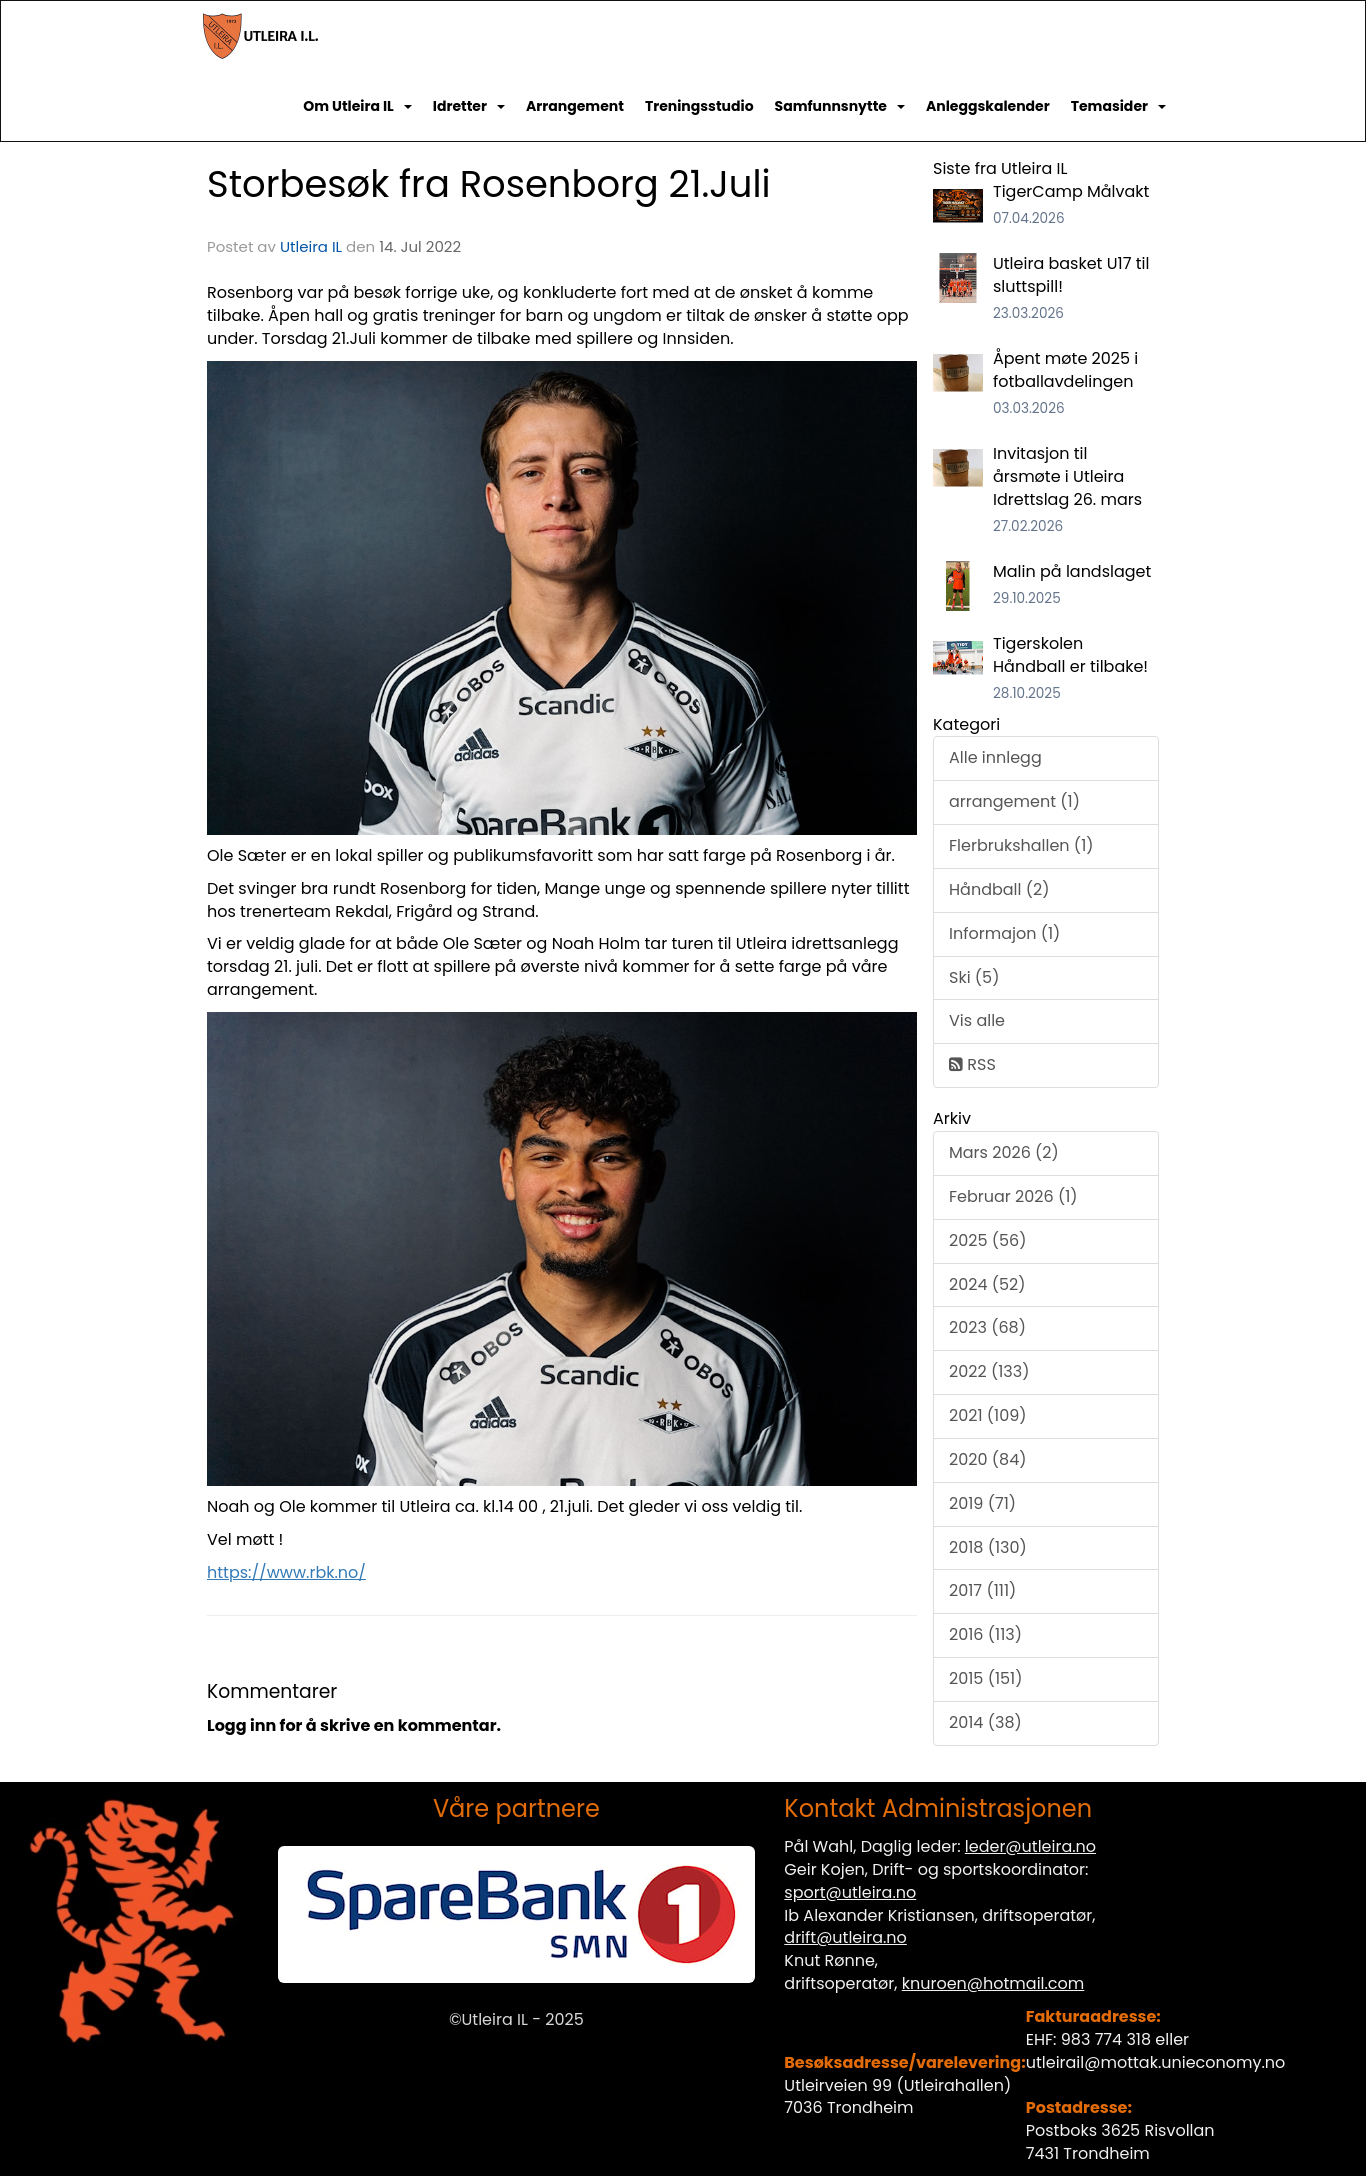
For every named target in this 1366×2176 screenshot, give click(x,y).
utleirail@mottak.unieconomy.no (1156, 2062)
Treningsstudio (699, 106)
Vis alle (977, 1020)
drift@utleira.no (845, 1937)
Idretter (469, 106)
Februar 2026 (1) (1013, 1196)
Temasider (1118, 106)
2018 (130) (988, 1547)
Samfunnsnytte (840, 106)
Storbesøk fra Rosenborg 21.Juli (489, 184)
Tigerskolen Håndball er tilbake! (1070, 655)
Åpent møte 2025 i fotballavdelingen (1065, 370)
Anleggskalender (988, 106)
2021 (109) (988, 1415)
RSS (972, 1064)
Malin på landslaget (1072, 571)
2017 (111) (982, 1590)
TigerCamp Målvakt (1071, 191)
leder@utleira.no (1030, 1846)
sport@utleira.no (850, 1892)
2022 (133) (989, 1371)
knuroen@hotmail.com (993, 1983)
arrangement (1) (1014, 801)
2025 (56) (988, 1240)
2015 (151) (986, 1678)
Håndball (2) (999, 889)
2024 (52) (987, 1284)
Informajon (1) (1004, 933)
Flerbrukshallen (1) (1021, 845)
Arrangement (575, 106)
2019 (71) (982, 1503)
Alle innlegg (995, 757)
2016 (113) (985, 1634)
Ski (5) (974, 977)
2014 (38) (985, 1722)
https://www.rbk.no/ (286, 1572)
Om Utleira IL (357, 106)
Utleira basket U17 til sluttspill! (1071, 275)
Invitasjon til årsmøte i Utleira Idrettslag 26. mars (1067, 476)
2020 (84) (987, 1459)
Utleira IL (311, 246)
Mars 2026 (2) (1004, 1152)
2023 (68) (987, 1327)
